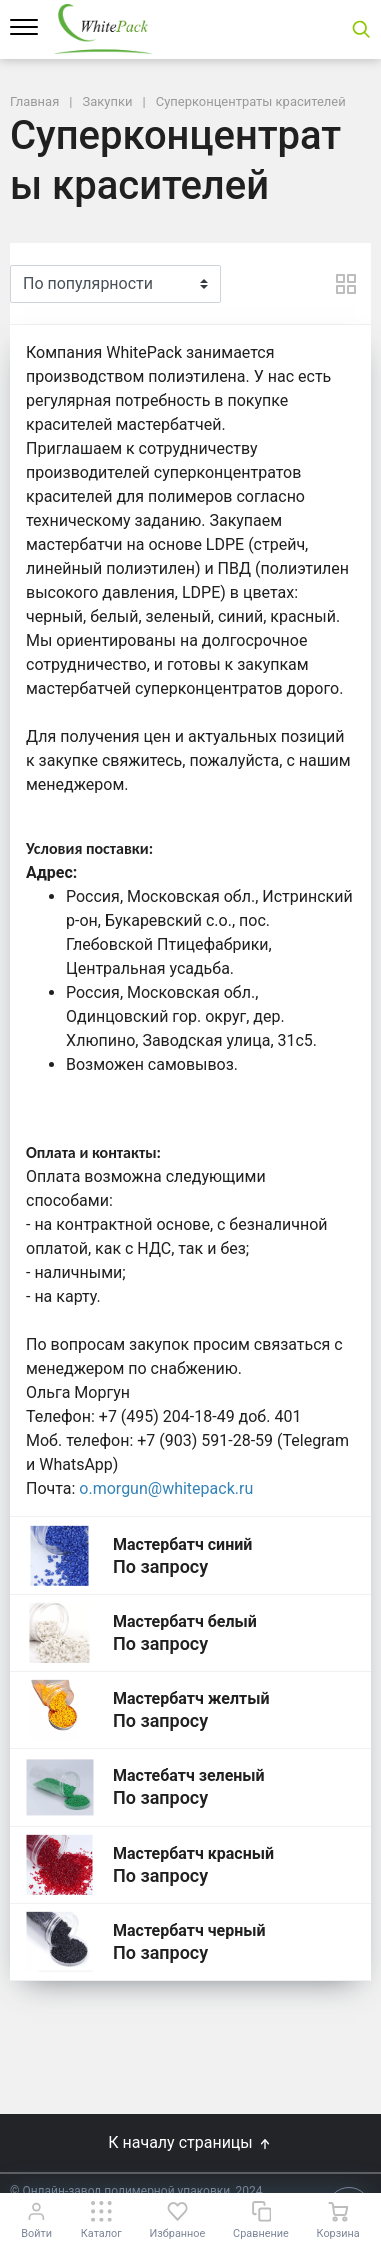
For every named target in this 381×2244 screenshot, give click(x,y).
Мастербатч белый (185, 1621)
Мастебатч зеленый (189, 1775)
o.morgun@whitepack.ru (166, 1488)
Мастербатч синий (182, 1544)
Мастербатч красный (193, 1853)
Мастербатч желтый (191, 1698)
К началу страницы (190, 2142)
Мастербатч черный (189, 1930)
